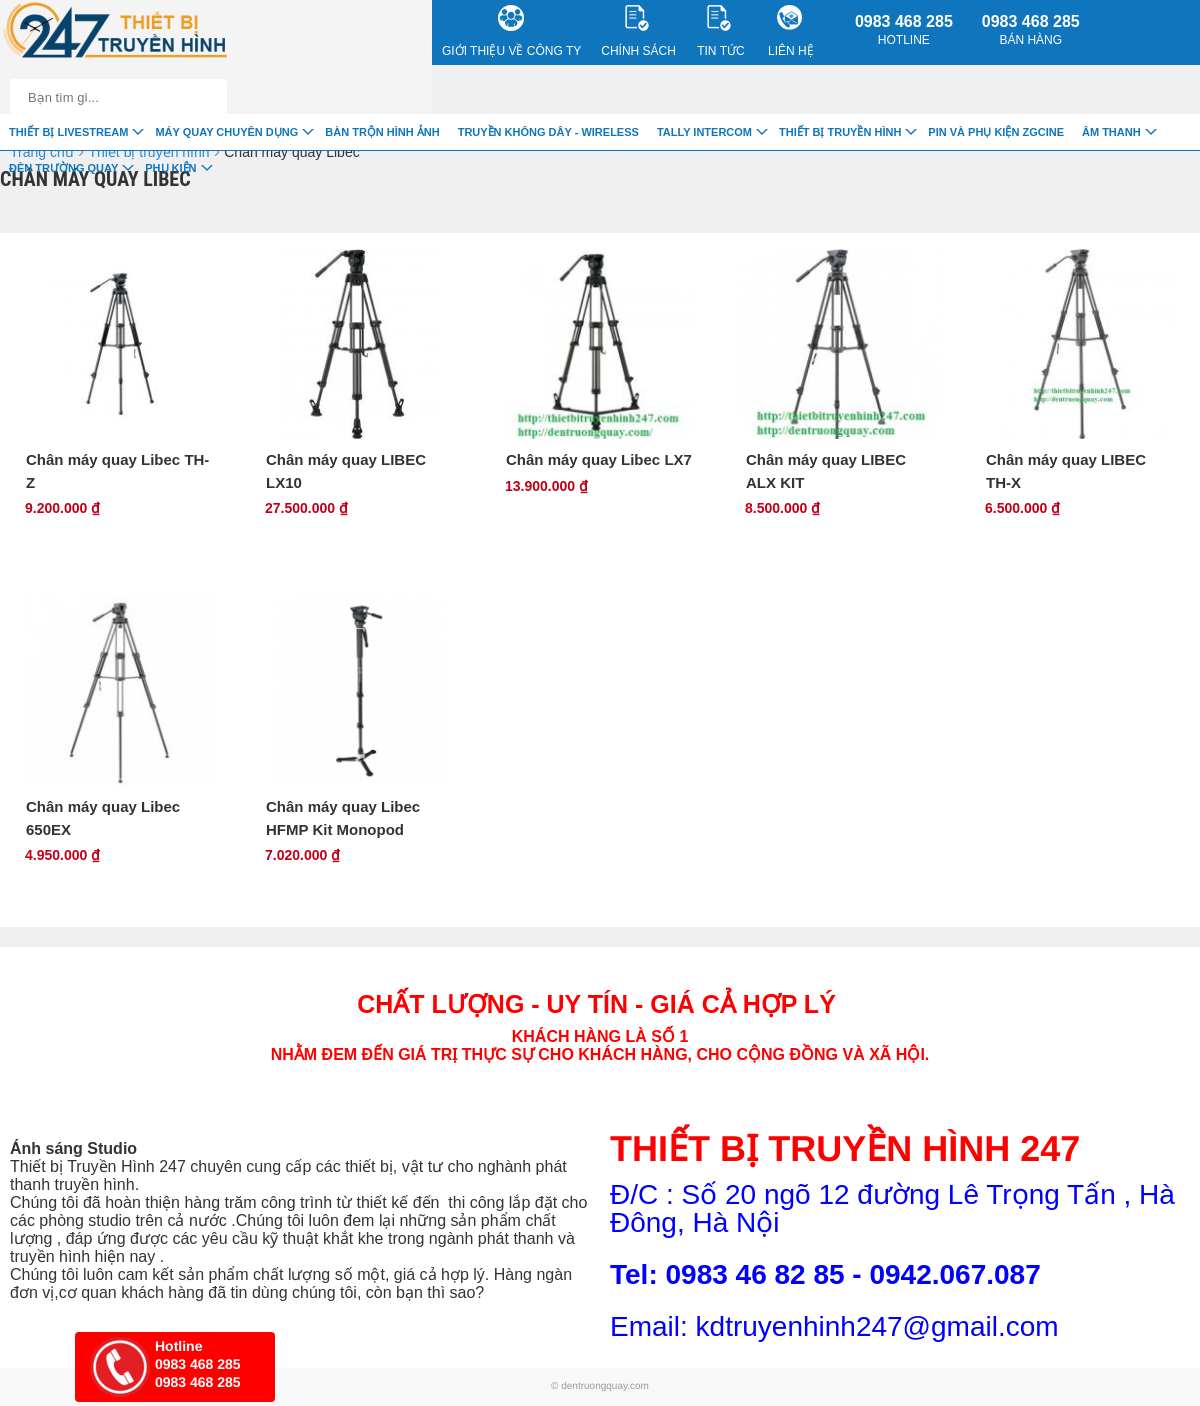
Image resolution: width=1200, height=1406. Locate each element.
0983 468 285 (904, 30)
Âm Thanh (1111, 132)
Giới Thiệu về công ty (511, 31)
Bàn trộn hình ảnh (382, 132)
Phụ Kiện (170, 168)
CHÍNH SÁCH (638, 31)
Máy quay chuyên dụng (226, 132)
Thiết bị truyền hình (840, 132)
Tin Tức (720, 31)
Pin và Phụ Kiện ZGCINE (996, 132)
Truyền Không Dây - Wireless (548, 132)
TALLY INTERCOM (704, 132)
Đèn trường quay (63, 168)
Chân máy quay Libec (291, 152)
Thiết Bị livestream (68, 132)
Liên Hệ (791, 31)
